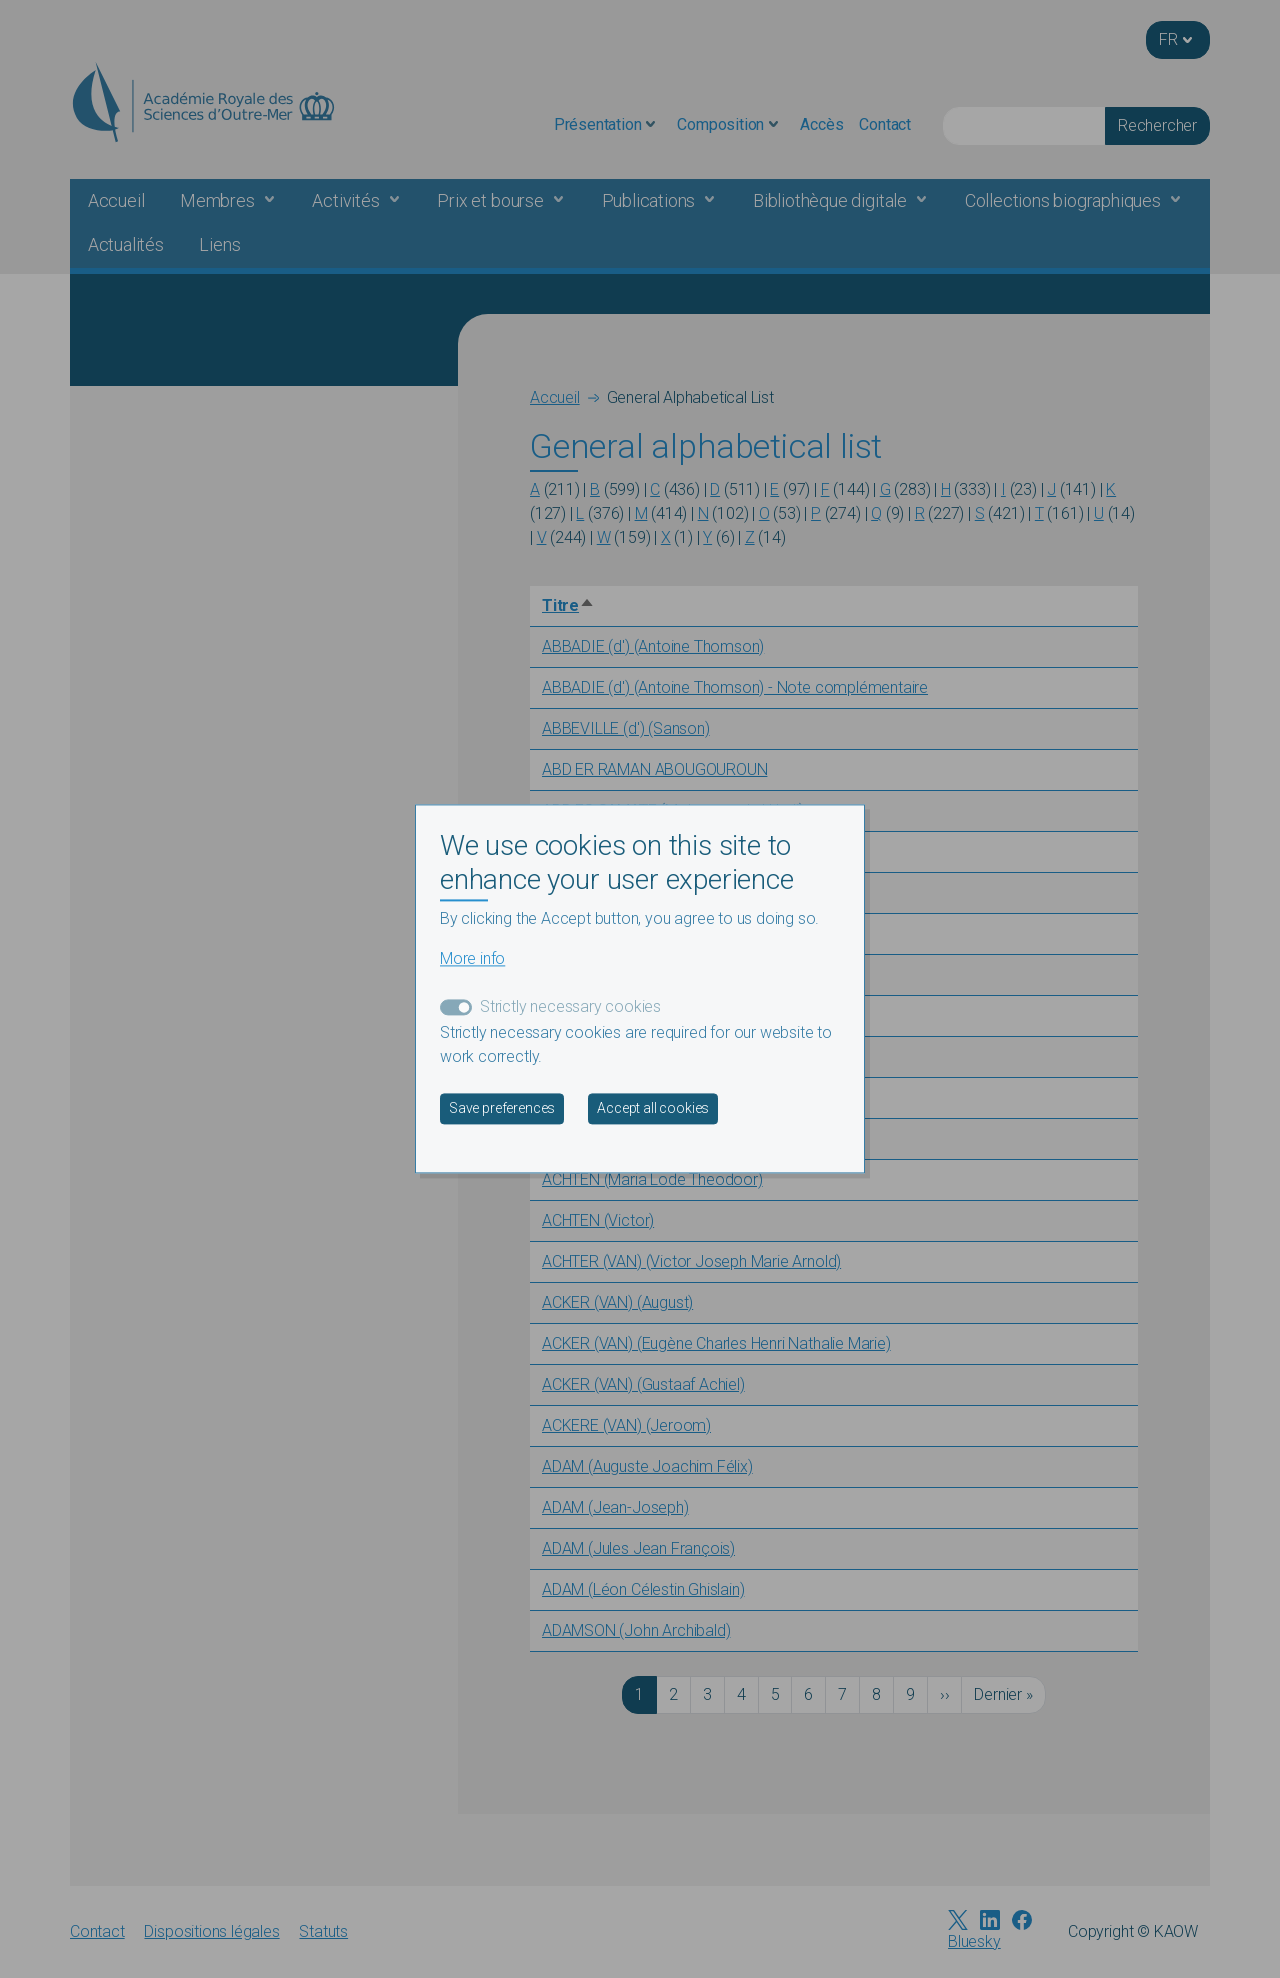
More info (472, 959)
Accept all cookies (653, 1109)
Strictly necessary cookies (570, 1007)
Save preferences (502, 1109)
